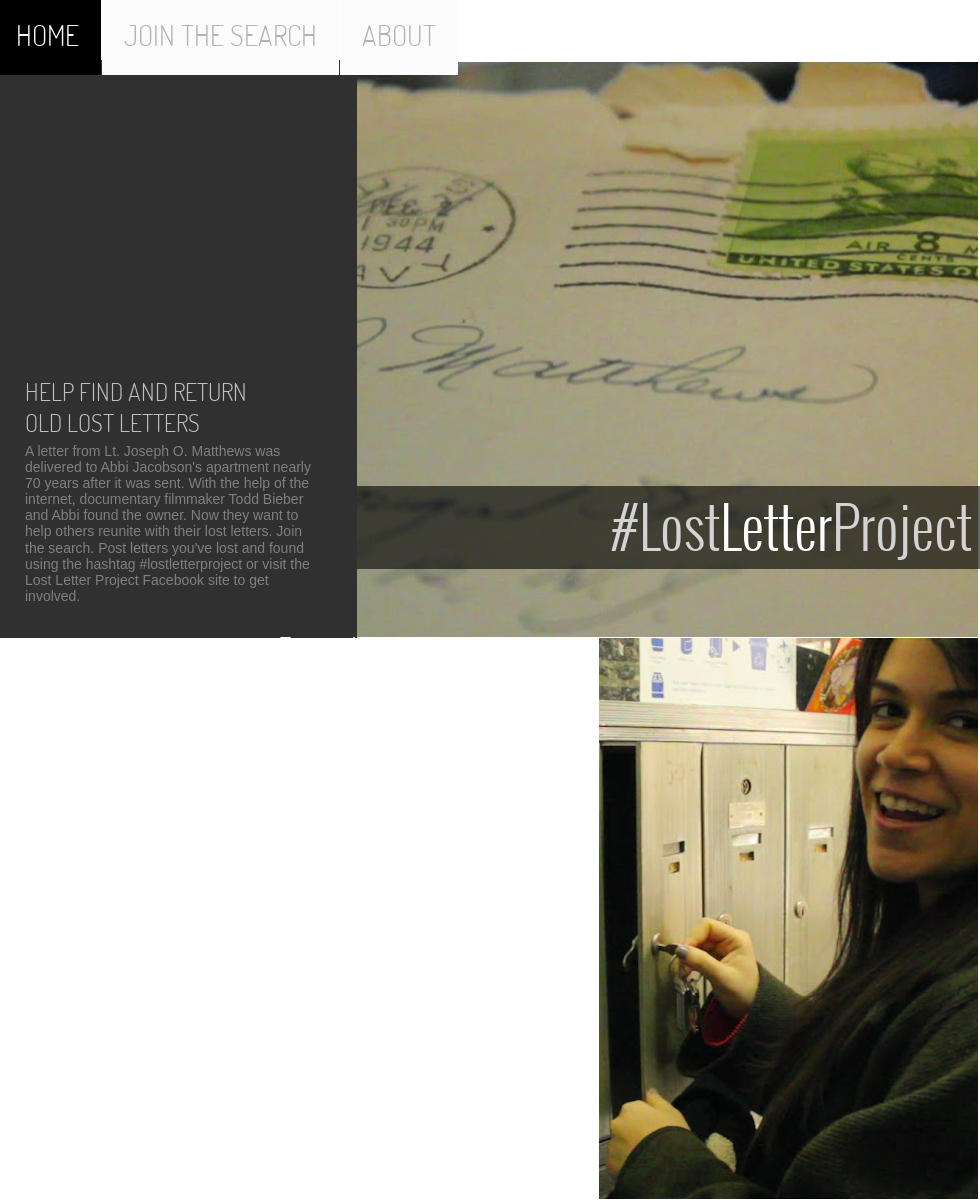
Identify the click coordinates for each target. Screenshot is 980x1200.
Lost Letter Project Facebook (114, 580)
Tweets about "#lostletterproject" (408, 644)
